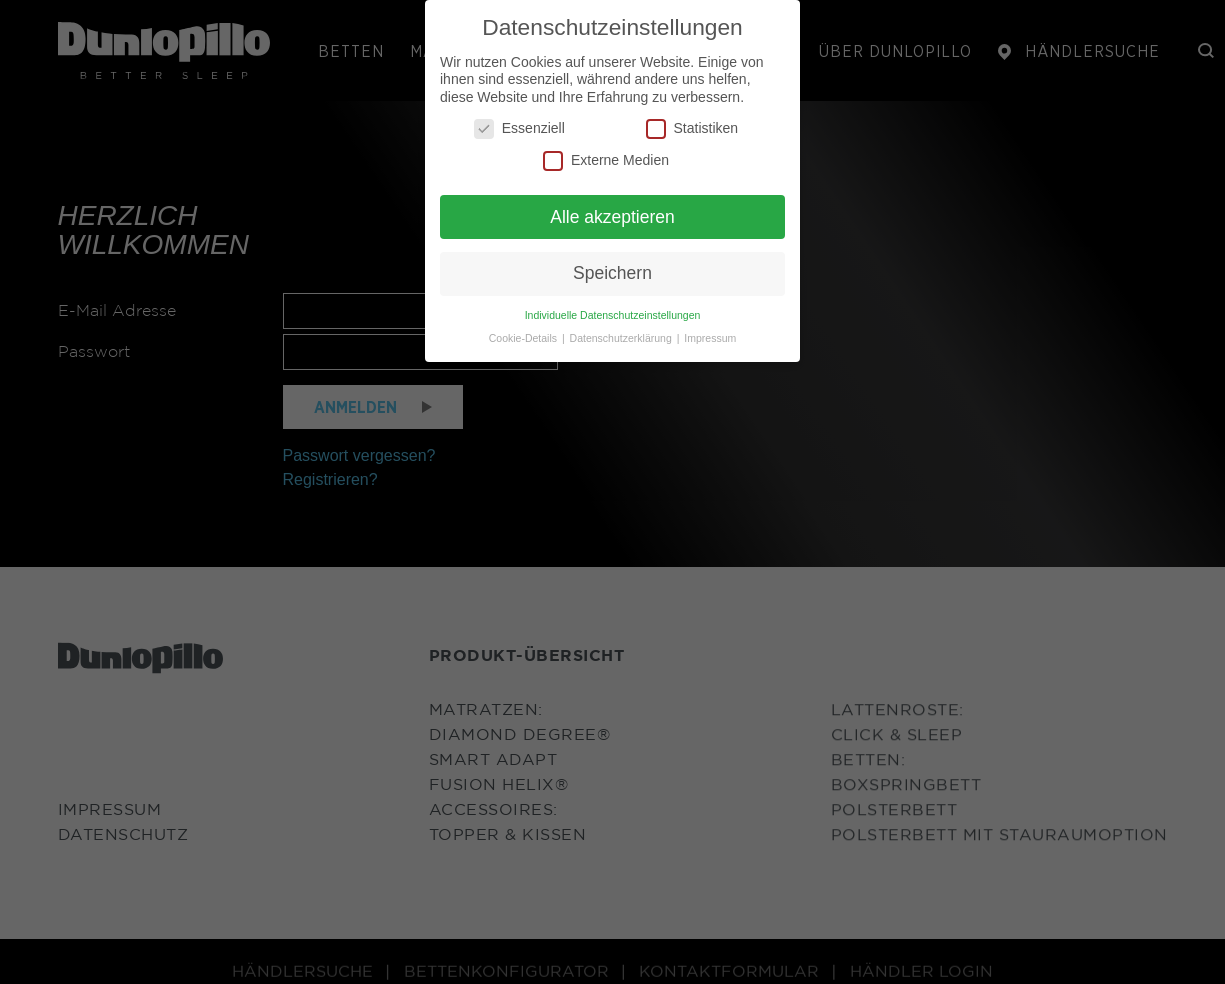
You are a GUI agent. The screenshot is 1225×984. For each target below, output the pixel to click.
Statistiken (692, 128)
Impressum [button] (710, 338)
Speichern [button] (612, 273)
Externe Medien (606, 160)
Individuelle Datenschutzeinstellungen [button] (613, 315)
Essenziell (519, 128)
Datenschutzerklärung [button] (622, 338)
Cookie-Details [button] (524, 338)
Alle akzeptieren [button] (612, 217)
